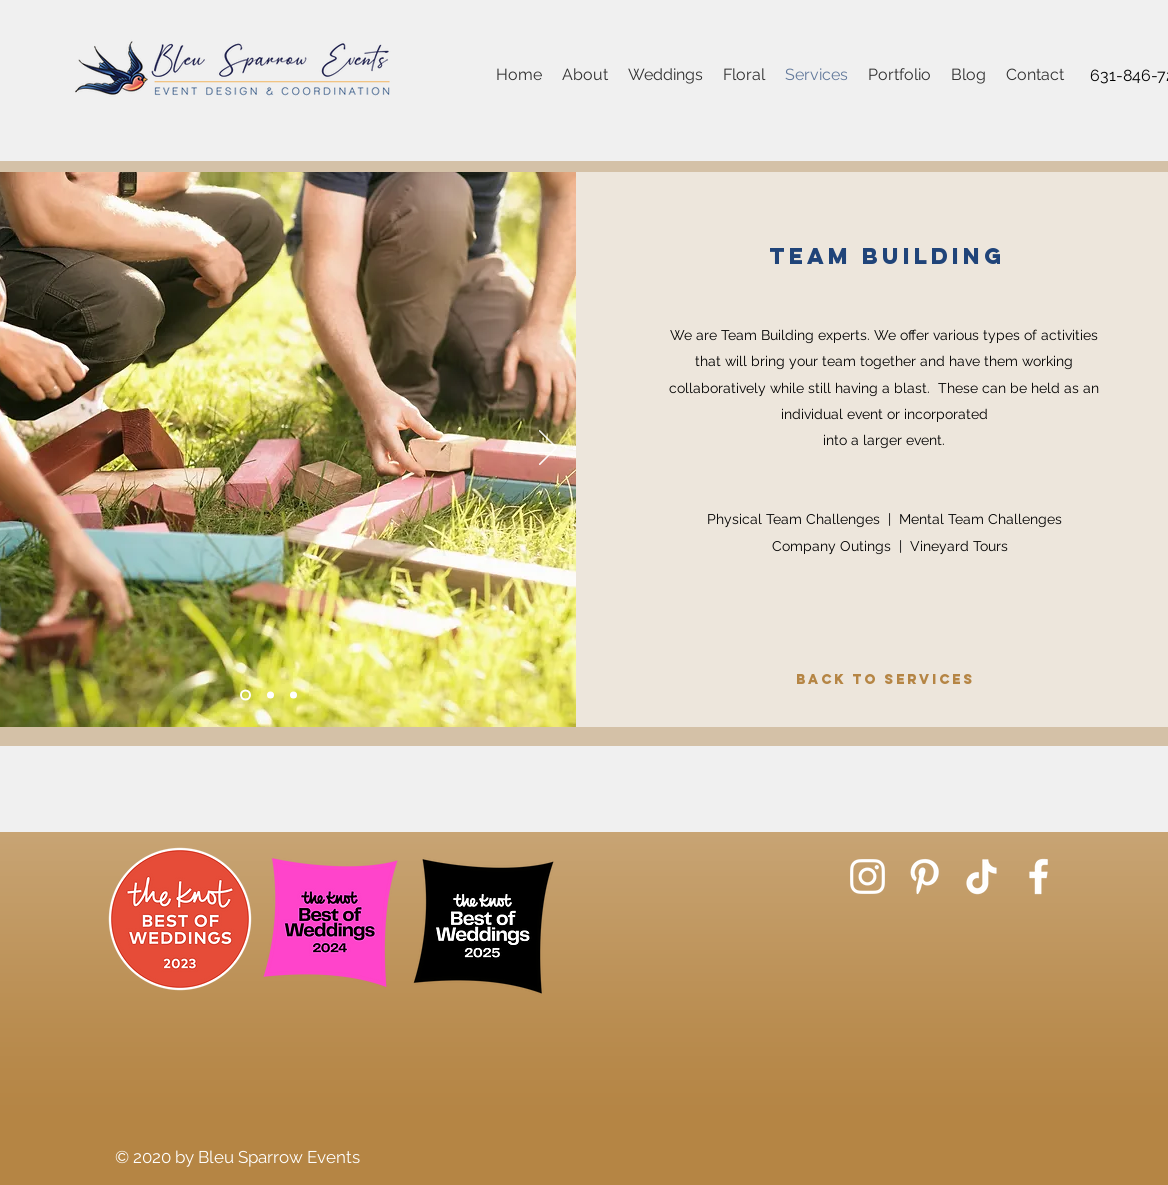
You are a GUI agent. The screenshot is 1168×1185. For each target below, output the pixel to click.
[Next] (548, 449)
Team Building (887, 256)
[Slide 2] (270, 695)
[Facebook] (1038, 876)
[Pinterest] (924, 876)
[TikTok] (981, 876)
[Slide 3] (293, 695)
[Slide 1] (245, 695)
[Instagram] (867, 876)
